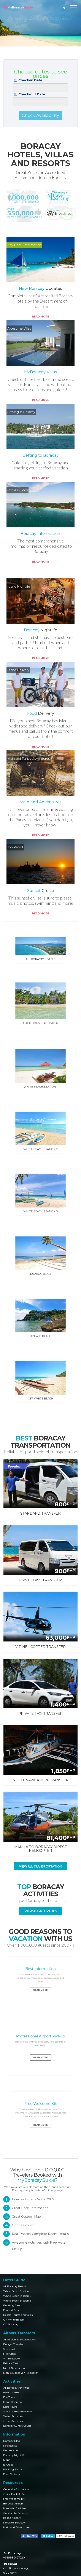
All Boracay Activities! (16, 2387)
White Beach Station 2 (17, 2295)
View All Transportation (40, 1866)
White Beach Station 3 (17, 2300)
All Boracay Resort (14, 2286)
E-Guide (8, 2464)
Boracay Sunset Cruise (17, 2425)
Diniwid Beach (12, 2310)
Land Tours (10, 2406)
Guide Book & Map (14, 2494)
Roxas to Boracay (14, 2522)
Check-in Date (27, 80)
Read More (40, 1986)
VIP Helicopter (12, 2358)
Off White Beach (13, 2319)
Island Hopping (12, 2402)
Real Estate (10, 2445)
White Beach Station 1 (16, 2291)
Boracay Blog (11, 2440)
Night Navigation (14, 2368)
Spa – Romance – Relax (17, 2411)
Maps (6, 2459)
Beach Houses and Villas (18, 2314)
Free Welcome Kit (14, 2498)
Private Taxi (10, 2363)
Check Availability (40, 115)
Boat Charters (12, 2392)
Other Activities (13, 2421)
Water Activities (13, 2416)
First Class (9, 2353)
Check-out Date (29, 94)
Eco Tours (9, 2397)
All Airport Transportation (19, 2339)
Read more (40, 316)
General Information (16, 2489)
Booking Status (12, 2469)
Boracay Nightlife (14, 2455)
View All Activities (41, 1911)
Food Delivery (11, 2474)
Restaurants (10, 2450)
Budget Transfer (13, 2344)
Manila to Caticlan (14, 2508)
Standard (9, 2349)
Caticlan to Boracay (15, 2513)
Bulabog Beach (12, 2305)
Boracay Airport (13, 2503)
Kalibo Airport (12, 2517)
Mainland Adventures (16, 2527)
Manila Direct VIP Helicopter (20, 2372)
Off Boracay (10, 2324)
